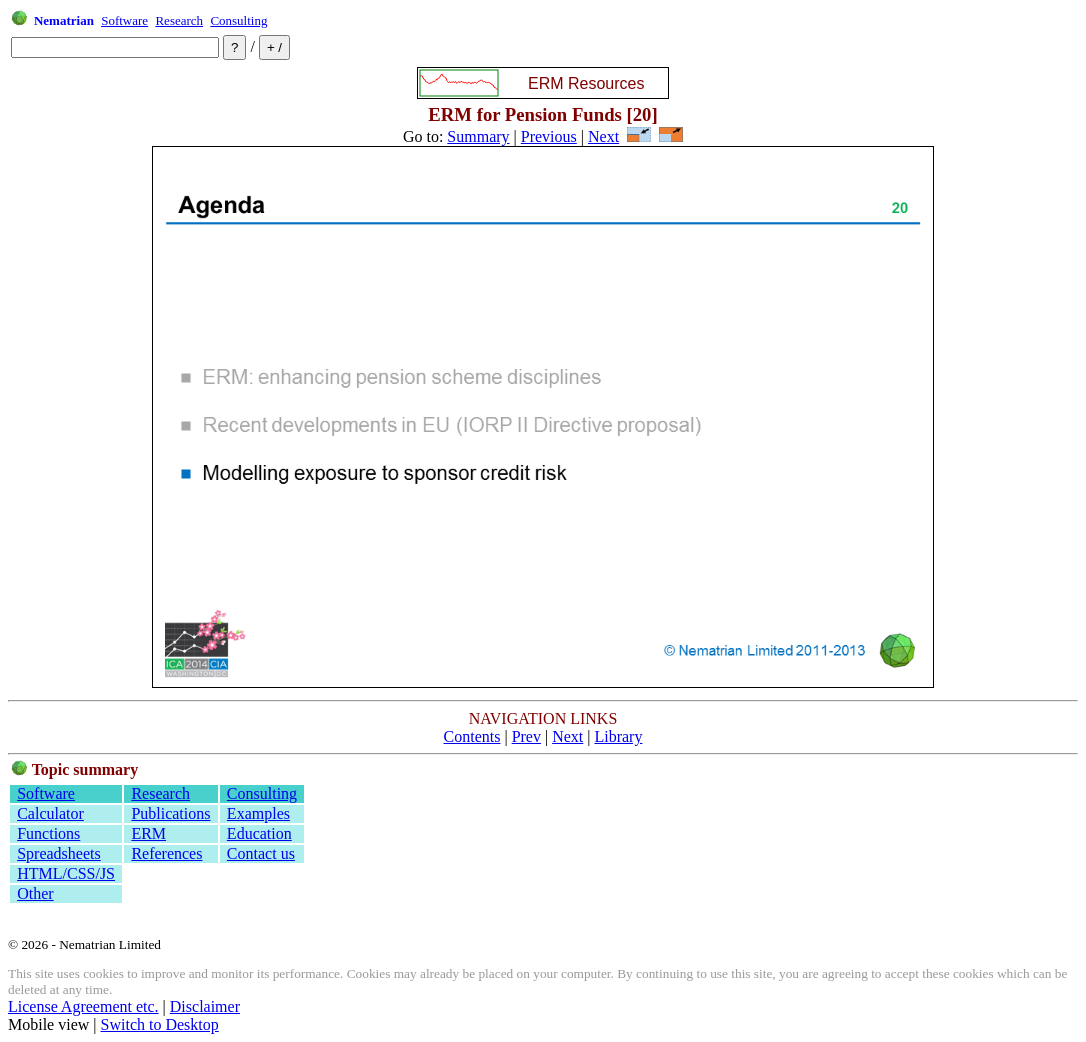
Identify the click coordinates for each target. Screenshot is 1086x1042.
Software (124, 20)
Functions (48, 833)
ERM (148, 833)
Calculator (50, 813)
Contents (472, 736)
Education (259, 833)
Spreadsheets (59, 853)
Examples (258, 813)
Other (35, 893)
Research (179, 20)
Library (618, 736)
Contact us (261, 853)
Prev (526, 736)
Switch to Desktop (160, 1024)
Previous (549, 136)
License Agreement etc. (83, 1006)
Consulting (238, 20)
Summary (478, 136)
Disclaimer (205, 1006)
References (166, 853)
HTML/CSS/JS (66, 873)
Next (603, 136)
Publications (170, 813)
